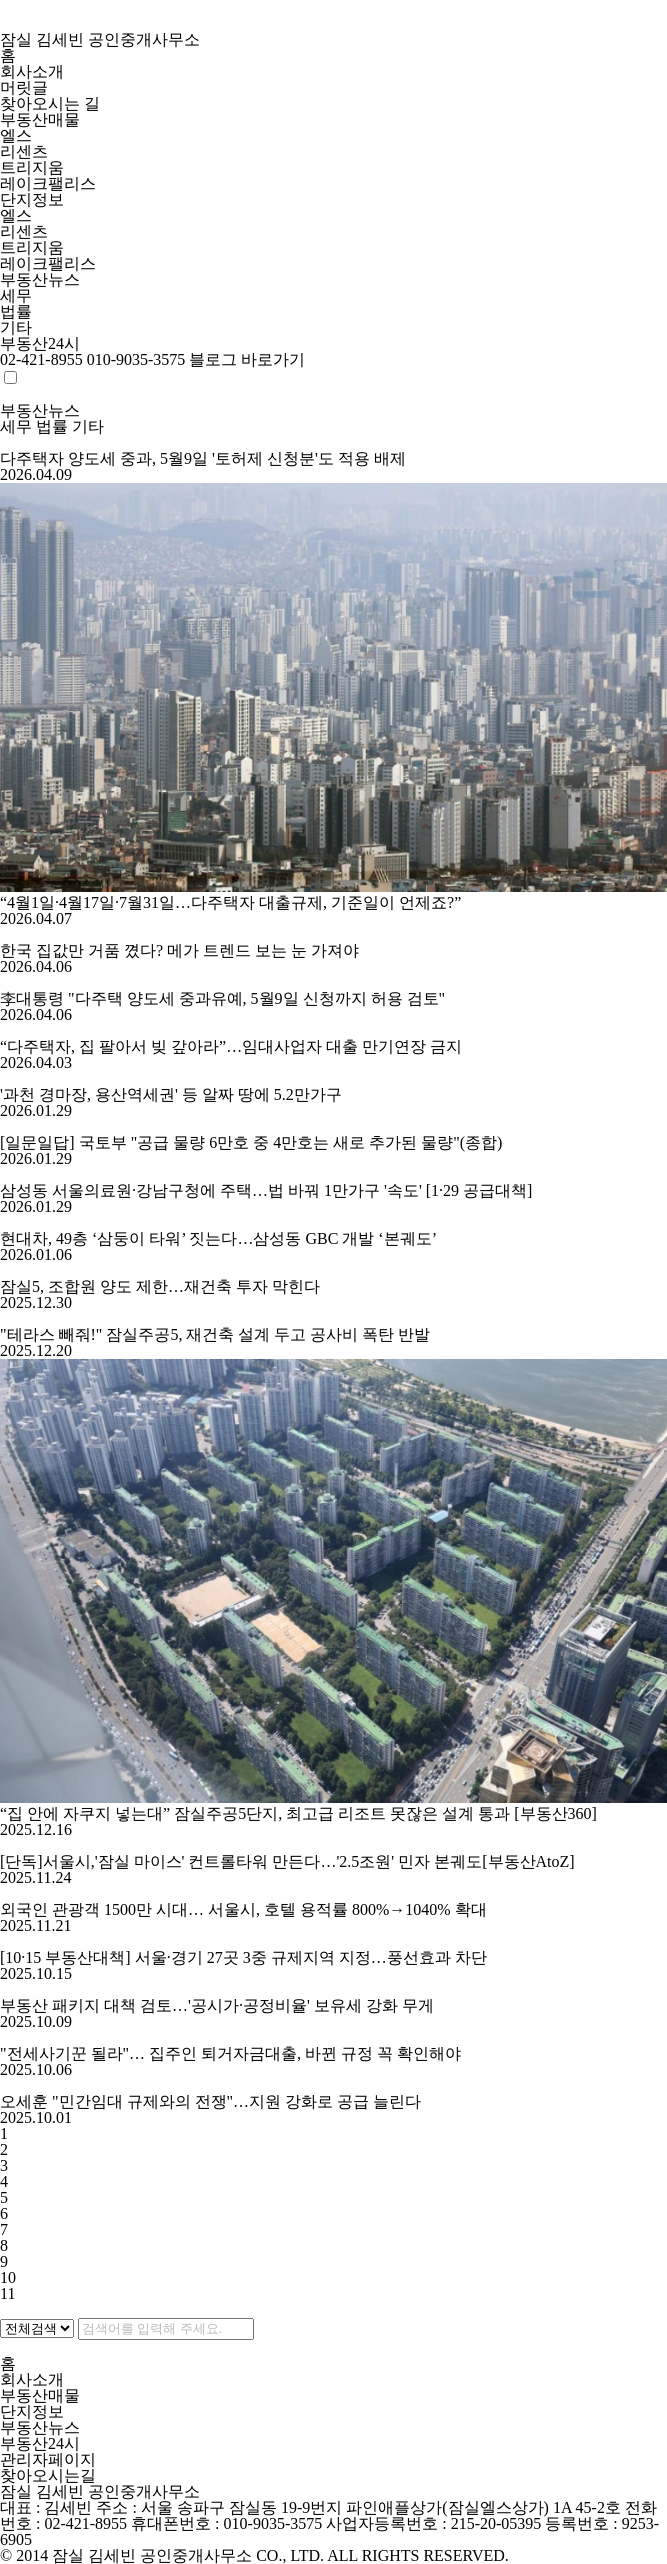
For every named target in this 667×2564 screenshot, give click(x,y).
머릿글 (24, 87)
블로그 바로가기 (247, 359)
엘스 (16, 135)
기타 (16, 327)
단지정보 (32, 199)
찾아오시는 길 (50, 103)
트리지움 (32, 167)
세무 (16, 295)
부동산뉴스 (40, 279)
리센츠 (24, 151)
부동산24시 (40, 343)
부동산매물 (40, 119)
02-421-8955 (41, 359)
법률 (16, 311)
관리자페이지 (48, 2459)
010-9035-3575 (136, 359)
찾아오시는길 (50, 2475)
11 (7, 2293)
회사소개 (32, 71)
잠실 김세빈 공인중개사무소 (333, 24)
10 (8, 2277)
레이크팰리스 (48, 183)
